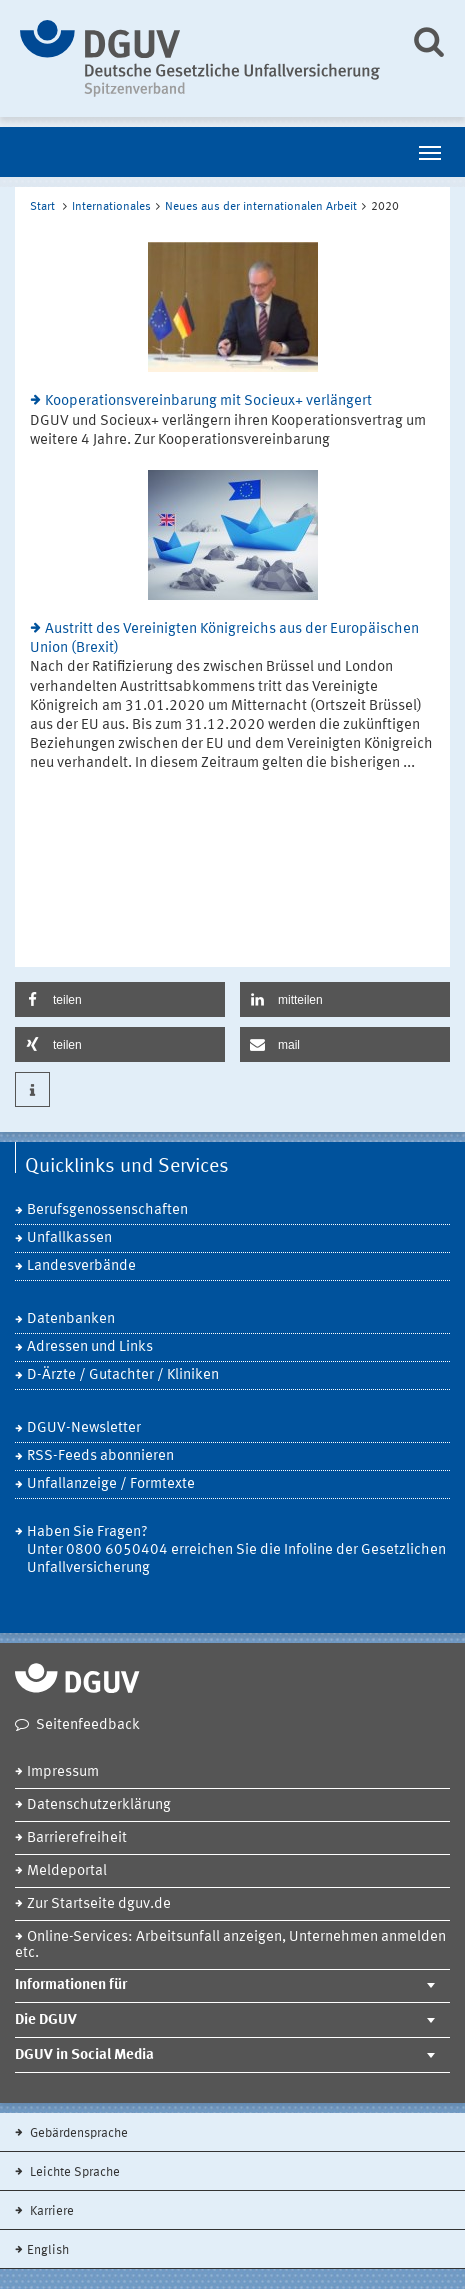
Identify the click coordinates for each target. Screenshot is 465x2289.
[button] (120, 999)
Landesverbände (81, 1266)
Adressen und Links (90, 1347)
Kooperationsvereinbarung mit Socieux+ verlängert (208, 401)
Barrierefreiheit (77, 1838)
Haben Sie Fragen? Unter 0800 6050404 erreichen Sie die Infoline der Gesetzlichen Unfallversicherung (236, 1550)
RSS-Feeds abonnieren (100, 1456)
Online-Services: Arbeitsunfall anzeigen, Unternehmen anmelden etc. (230, 1945)
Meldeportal (67, 1871)
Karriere (50, 2211)
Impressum (63, 1772)
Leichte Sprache (73, 2172)
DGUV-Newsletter (84, 1428)
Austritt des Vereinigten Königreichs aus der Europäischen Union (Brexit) (224, 639)
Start (42, 207)
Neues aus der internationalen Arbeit (261, 207)
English (48, 2250)
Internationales (111, 207)
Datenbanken (71, 1319)
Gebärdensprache (77, 2133)
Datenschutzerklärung (99, 1805)
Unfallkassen (69, 1238)
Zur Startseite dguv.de (99, 1904)
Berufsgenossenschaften (107, 1210)
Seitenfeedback (88, 1725)
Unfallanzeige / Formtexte (111, 1484)
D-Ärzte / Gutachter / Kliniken (123, 1375)
